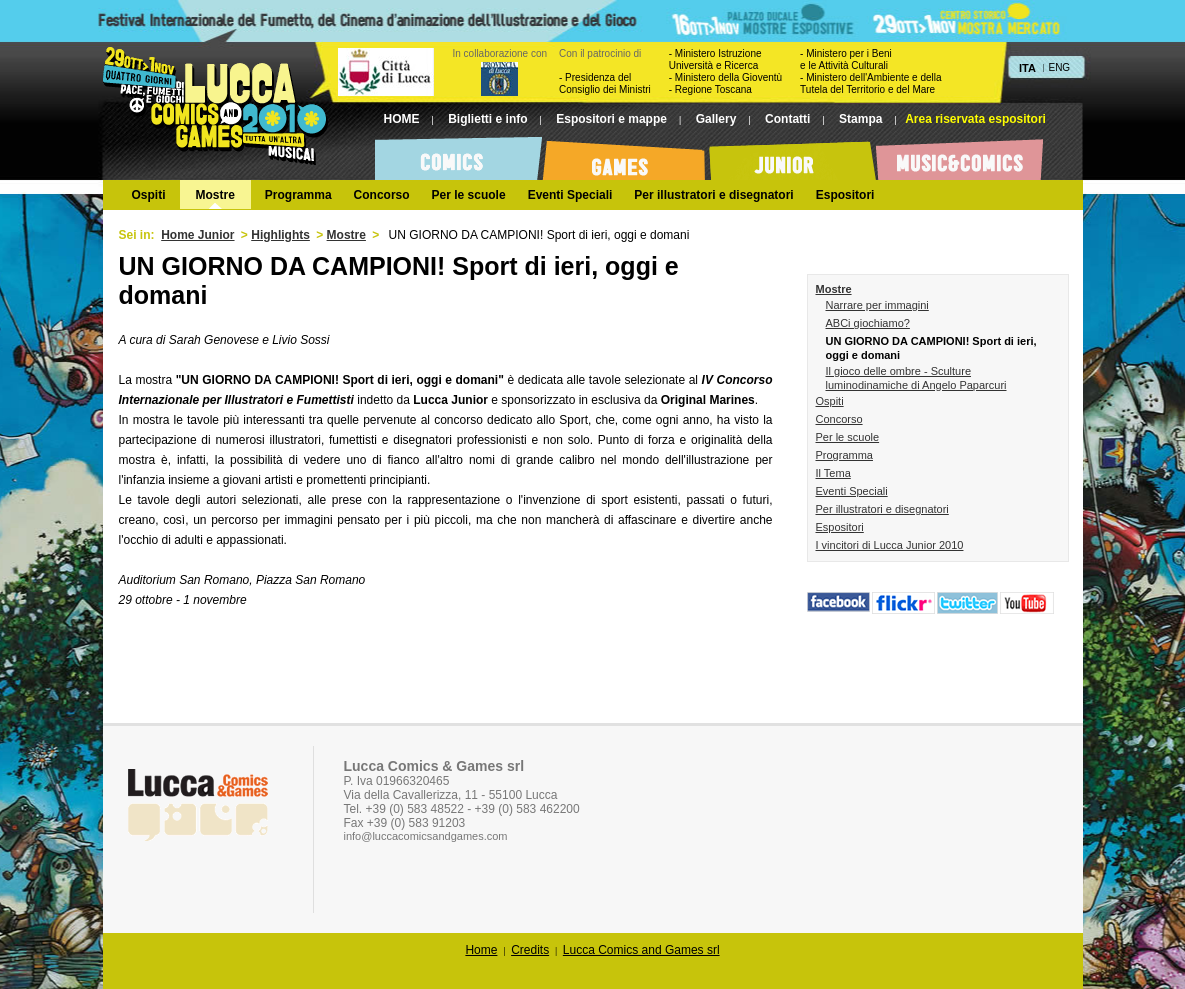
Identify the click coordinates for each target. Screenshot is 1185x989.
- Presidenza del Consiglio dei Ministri (605, 83)
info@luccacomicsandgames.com (426, 836)
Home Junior (197, 235)
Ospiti (830, 401)
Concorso (839, 419)
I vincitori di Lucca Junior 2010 (890, 545)
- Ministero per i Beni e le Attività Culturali (846, 59)
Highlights (280, 235)
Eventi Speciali (852, 491)
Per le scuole (848, 437)
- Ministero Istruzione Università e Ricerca (715, 59)
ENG (1059, 67)
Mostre (346, 235)
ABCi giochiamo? (868, 323)
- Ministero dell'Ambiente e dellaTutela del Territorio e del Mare (870, 83)
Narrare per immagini (877, 305)
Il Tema (833, 473)
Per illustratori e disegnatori (882, 509)
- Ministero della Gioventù (725, 77)
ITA (1027, 68)
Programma (844, 455)
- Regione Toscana (710, 89)
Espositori (840, 527)
